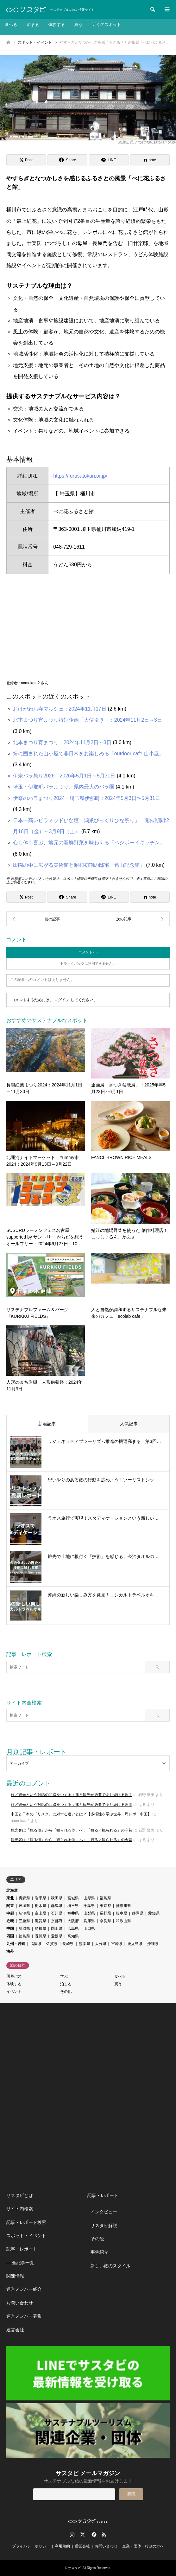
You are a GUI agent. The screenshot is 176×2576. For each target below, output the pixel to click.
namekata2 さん (34, 683)
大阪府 (73, 1921)
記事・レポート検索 (26, 2222)
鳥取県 (24, 1928)
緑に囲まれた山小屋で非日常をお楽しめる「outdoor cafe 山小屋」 (88, 753)
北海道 (12, 1890)
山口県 (89, 1928)
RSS (104, 2534)
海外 (10, 1951)
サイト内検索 (19, 2208)
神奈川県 (123, 1905)
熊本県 (84, 1944)
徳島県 (24, 1936)
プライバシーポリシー (31, 2546)
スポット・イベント (26, 2235)
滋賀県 (40, 1921)
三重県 (24, 1921)
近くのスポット (106, 24)
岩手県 (40, 1898)
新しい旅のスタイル (110, 2265)
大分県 (100, 1944)
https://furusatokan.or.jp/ (80, 476)
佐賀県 (52, 1944)
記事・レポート (21, 2248)
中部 (10, 1913)
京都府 (56, 1921)
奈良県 (105, 1921)
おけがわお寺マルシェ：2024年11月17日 (59, 709)
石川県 (56, 1913)
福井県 (73, 1913)
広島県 (73, 1928)
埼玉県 (73, 1905)
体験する (56, 24)
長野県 (105, 1913)
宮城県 (73, 1898)
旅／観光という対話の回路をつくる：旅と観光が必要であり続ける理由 (71, 1795)
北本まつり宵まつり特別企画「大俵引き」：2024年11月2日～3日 (87, 720)
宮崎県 (117, 1944)
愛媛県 (56, 1936)
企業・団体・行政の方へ (143, 2546)
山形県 (89, 1898)
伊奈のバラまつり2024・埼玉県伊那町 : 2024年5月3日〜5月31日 (86, 798)
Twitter (82, 2534)
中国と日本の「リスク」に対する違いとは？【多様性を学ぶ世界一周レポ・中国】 (81, 1814)
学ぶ (64, 1976)
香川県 (40, 1936)
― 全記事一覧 (20, 2262)
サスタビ (74, 2568)
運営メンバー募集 (24, 2316)
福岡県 (35, 1944)
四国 (10, 1936)
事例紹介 (99, 2252)
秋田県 (56, 1898)
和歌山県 (123, 1921)
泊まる (33, 24)
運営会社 (15, 2329)
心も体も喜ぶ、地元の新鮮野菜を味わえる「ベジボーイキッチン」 (89, 842)
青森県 (24, 1898)
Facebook (93, 2534)
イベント (14, 1991)
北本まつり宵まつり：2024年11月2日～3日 (62, 742)
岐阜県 (121, 1913)
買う (78, 24)
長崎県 (68, 1944)
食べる (11, 24)
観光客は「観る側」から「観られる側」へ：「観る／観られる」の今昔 (71, 1830)
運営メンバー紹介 (24, 2289)
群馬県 (56, 1905)
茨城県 (24, 1905)
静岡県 (137, 1913)
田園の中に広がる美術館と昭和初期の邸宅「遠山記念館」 (79, 865)
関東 (10, 1905)
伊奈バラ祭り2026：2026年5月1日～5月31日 (64, 775)
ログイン (61, 1000)
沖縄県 (153, 1944)
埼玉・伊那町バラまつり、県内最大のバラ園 (63, 786)
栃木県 (40, 1905)
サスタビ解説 (104, 2225)
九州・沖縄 (15, 1944)
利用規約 (62, 2546)
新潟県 (24, 1913)
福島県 (105, 1898)
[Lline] (109, 159)
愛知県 (154, 1913)
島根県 (40, 1928)
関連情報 (15, 2275)
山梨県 (89, 1913)
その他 (66, 1991)
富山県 (40, 1913)
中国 (10, 1928)
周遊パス (14, 1976)
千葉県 (89, 1905)
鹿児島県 (134, 1944)
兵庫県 (89, 1921)
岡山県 (56, 1928)
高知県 (73, 1936)
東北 (10, 1898)
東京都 (105, 1905)
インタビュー (104, 2211)
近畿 (10, 1921)
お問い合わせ (19, 2302)
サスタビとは (19, 2195)
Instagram (72, 2534)
